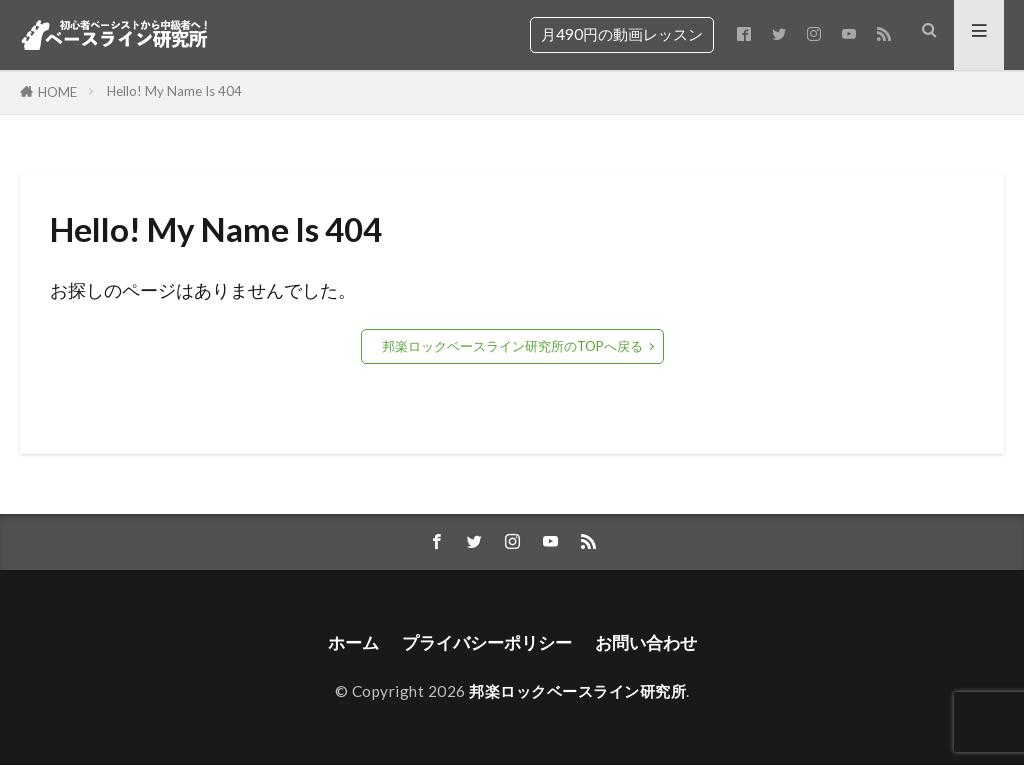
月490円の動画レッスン (622, 34)
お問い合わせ (652, 643)
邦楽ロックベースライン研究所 (577, 692)
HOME (57, 92)
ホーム (345, 643)
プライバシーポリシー (485, 643)
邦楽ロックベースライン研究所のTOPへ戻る (512, 346)
